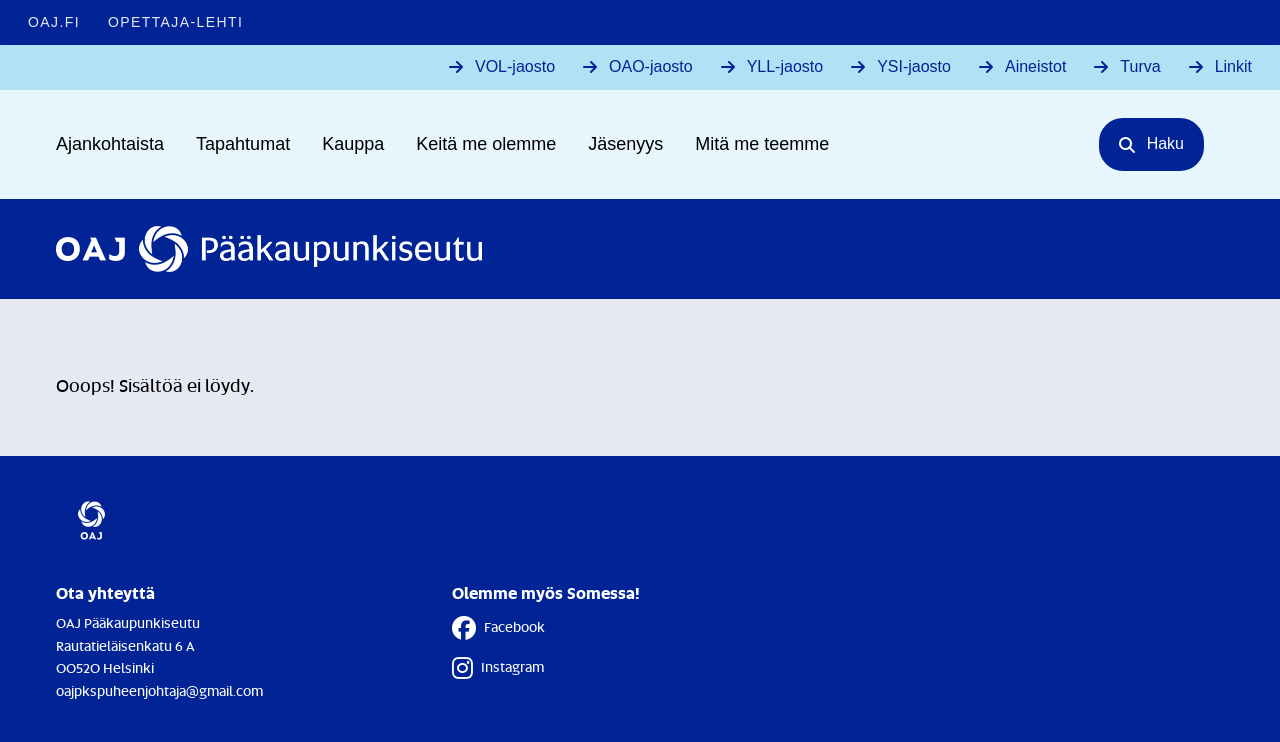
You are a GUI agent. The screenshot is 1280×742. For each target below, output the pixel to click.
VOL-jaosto (515, 66)
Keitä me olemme (486, 144)
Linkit (1233, 66)
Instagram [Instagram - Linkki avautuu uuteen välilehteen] (498, 668)
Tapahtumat (243, 144)
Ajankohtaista (110, 144)
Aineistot (1035, 66)
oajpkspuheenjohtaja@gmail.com (159, 690)
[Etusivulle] (269, 249)
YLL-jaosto (785, 66)
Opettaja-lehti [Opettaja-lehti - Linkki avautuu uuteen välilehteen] (175, 22)
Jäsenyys (625, 144)
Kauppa (353, 144)
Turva (1140, 66)
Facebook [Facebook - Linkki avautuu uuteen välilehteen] (498, 628)
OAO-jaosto (651, 66)
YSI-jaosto (914, 66)
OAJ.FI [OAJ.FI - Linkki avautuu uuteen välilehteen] (54, 22)
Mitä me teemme (762, 144)
